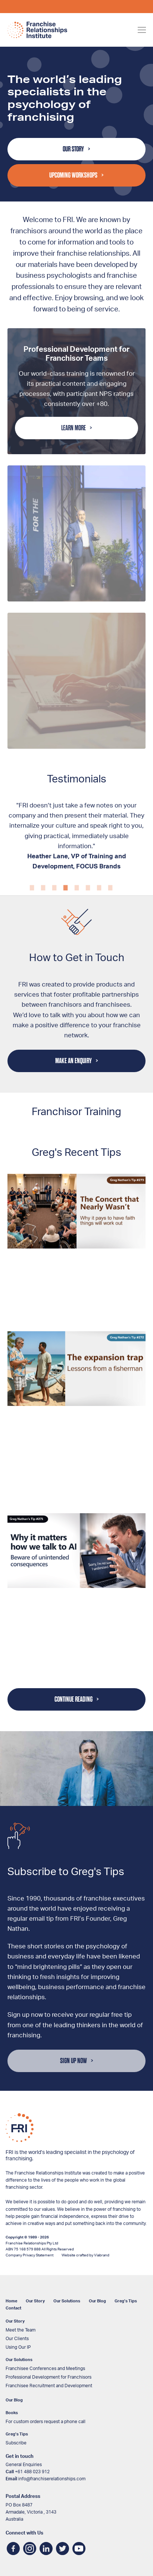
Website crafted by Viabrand (85, 2255)
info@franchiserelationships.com (51, 2479)
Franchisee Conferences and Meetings (45, 2368)
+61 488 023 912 (32, 2471)
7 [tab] (99, 878)
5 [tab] (76, 878)
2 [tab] (43, 878)
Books (12, 2413)
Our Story (35, 2301)
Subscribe (16, 2443)
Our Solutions (66, 2301)
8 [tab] (110, 878)
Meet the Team (20, 2330)
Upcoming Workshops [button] (73, 175)
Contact (13, 2308)
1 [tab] (31, 878)
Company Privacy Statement (29, 2255)
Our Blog (97, 2301)
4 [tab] (65, 878)
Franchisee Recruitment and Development (49, 2385)
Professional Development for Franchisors (48, 2377)
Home (11, 2301)
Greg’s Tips (126, 2301)
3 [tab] (54, 878)
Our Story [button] (73, 149)
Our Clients (17, 2338)
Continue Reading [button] (73, 1699)
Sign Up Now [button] (73, 2061)
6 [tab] (87, 878)
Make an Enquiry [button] (73, 1061)
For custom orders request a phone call (45, 2421)
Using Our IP (18, 2347)
